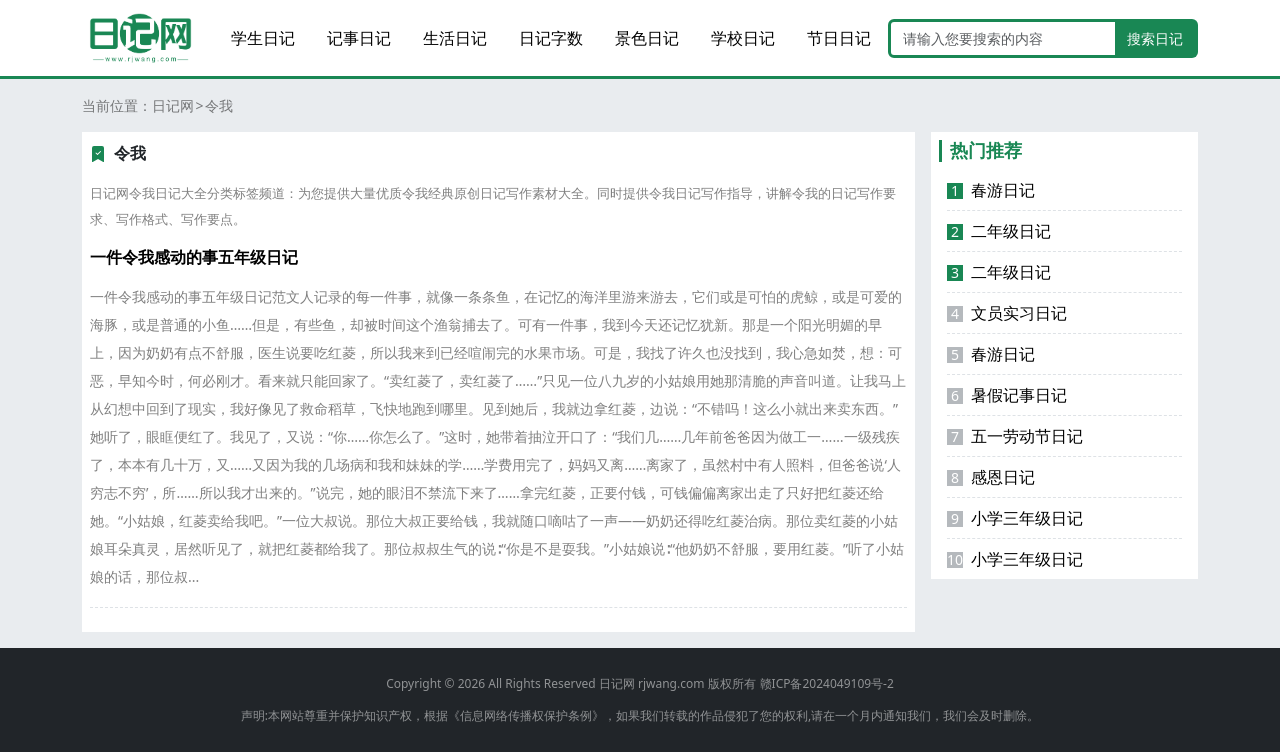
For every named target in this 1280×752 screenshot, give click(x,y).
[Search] (1003, 38)
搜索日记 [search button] (1155, 38)
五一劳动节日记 (1015, 436)
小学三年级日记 (1015, 518)
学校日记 (743, 38)
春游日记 (991, 190)
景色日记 (647, 38)
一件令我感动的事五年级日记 (194, 257)
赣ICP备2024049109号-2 (827, 683)
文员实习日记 (1007, 313)
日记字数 (551, 38)
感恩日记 (991, 477)
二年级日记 (999, 231)
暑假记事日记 (1007, 395)
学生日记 (263, 38)
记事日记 (359, 38)
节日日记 (839, 38)
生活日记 (455, 38)
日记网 (173, 105)
